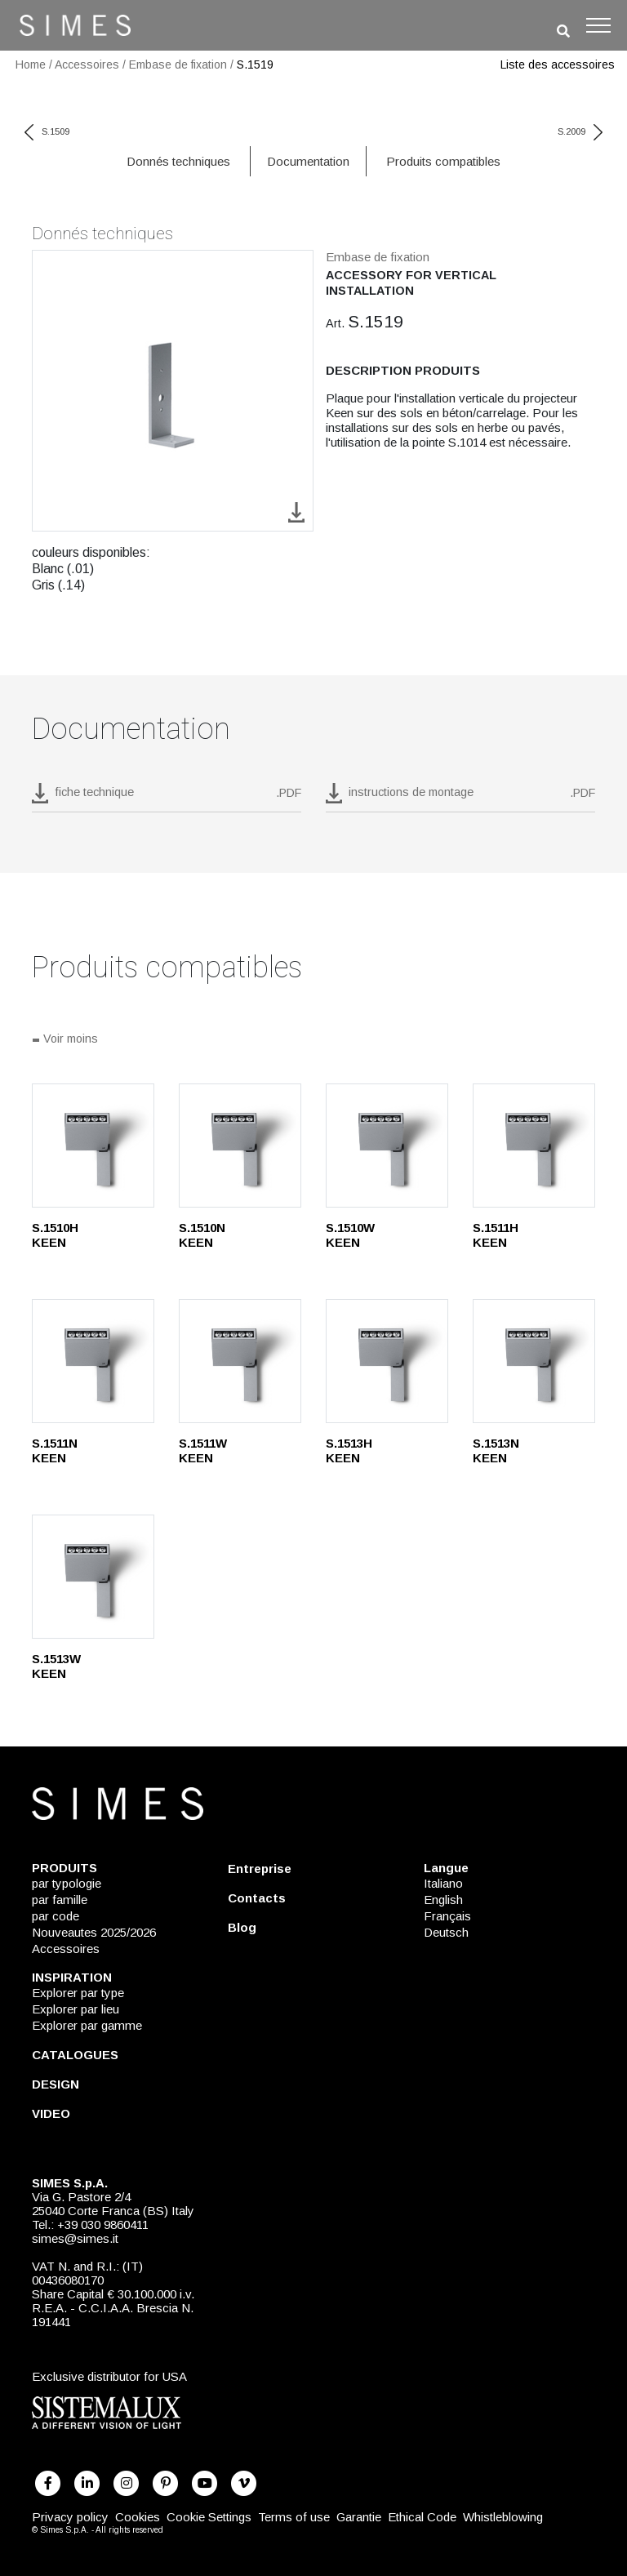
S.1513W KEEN (56, 1666)
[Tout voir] (313, 1040)
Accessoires (87, 64)
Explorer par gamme (87, 2025)
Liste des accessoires (557, 64)
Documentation (308, 161)
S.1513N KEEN (496, 1450)
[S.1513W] (93, 1577)
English (443, 1899)
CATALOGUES (75, 2055)
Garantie (358, 2517)
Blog (242, 1927)
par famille (59, 1899)
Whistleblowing (503, 2517)
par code (55, 1916)
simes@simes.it (75, 2238)
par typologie (66, 1883)
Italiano (443, 1883)
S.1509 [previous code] (46, 131)
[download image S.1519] (296, 511)
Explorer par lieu (75, 2009)
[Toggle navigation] (598, 25)
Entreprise (259, 1868)
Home (31, 64)
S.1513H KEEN (349, 1450)
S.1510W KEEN (350, 1235)
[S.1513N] (534, 1361)
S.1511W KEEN (203, 1450)
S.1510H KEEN (55, 1235)
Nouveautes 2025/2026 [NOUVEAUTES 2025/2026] (94, 1932)
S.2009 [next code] (580, 131)
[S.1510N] (240, 1145)
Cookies (137, 2517)
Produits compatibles (443, 161)
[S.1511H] (534, 1145)
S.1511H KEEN (495, 1235)
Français (447, 1916)
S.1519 (255, 64)
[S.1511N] (93, 1361)
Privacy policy (70, 2517)
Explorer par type (78, 1993)
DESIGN (55, 2084)
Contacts (257, 1898)
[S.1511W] (240, 1361)
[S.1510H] (93, 1145)
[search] (563, 31)
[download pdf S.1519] (166, 797)
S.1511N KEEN (55, 1450)
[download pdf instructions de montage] (460, 797)
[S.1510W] (387, 1145)
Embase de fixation (178, 64)
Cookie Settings (209, 2517)
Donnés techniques (178, 161)
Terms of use (294, 2517)
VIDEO (51, 2113)
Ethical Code (422, 2517)
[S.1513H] (387, 1361)
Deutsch (446, 1932)
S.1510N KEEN (202, 1235)
